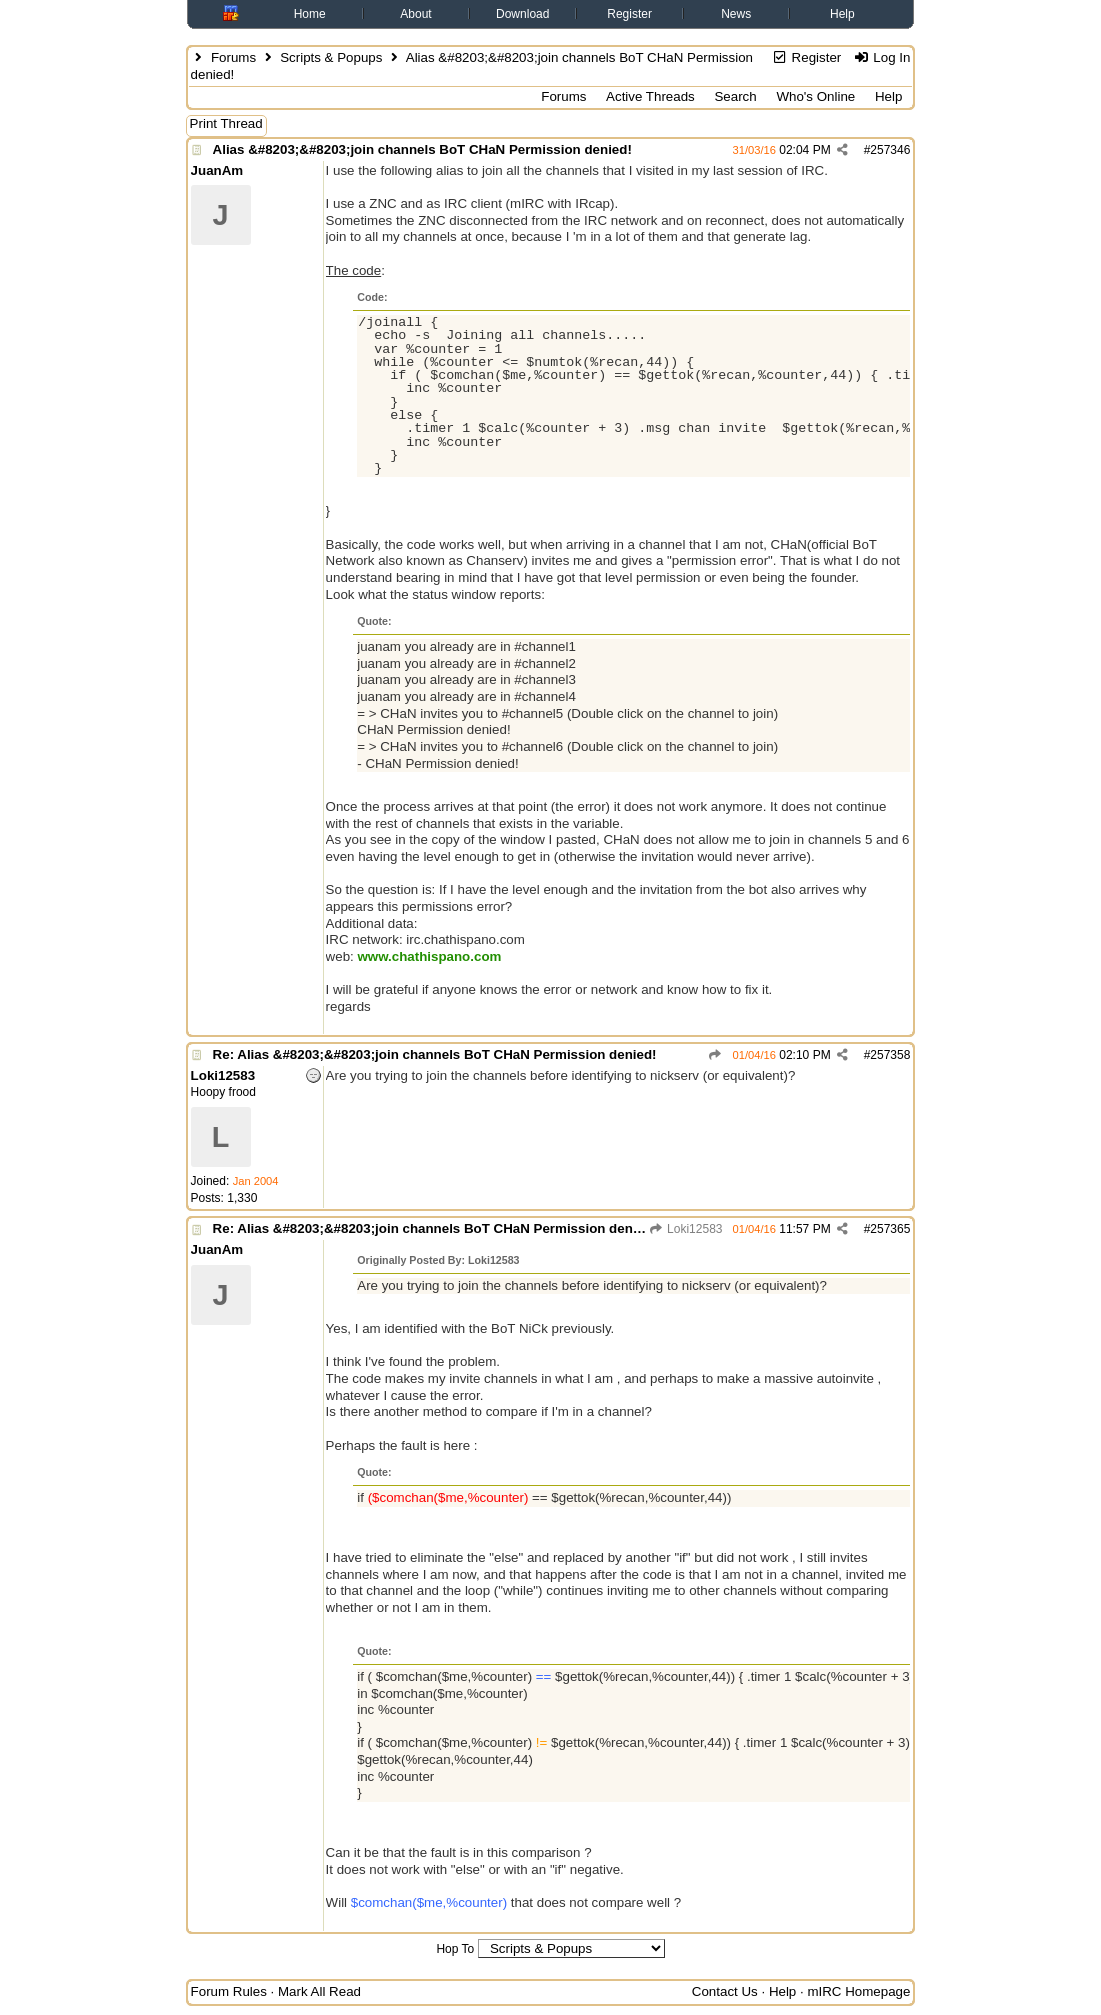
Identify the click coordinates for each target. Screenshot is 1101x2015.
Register (629, 14)
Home (310, 14)
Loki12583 (686, 1229)
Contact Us (725, 1991)
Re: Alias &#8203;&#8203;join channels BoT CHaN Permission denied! (435, 1054)
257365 (890, 1229)
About (415, 14)
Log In (881, 57)
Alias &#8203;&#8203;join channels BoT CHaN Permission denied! (422, 149)
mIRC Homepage (858, 1991)
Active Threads (650, 96)
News (736, 14)
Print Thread (226, 123)
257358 (890, 1055)
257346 (890, 150)
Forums (233, 57)
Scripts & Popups (331, 57)
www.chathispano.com (429, 956)
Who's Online (815, 96)
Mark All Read (319, 1991)
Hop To (455, 1949)
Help (842, 14)
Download (522, 14)
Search (735, 96)
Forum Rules (229, 1991)
